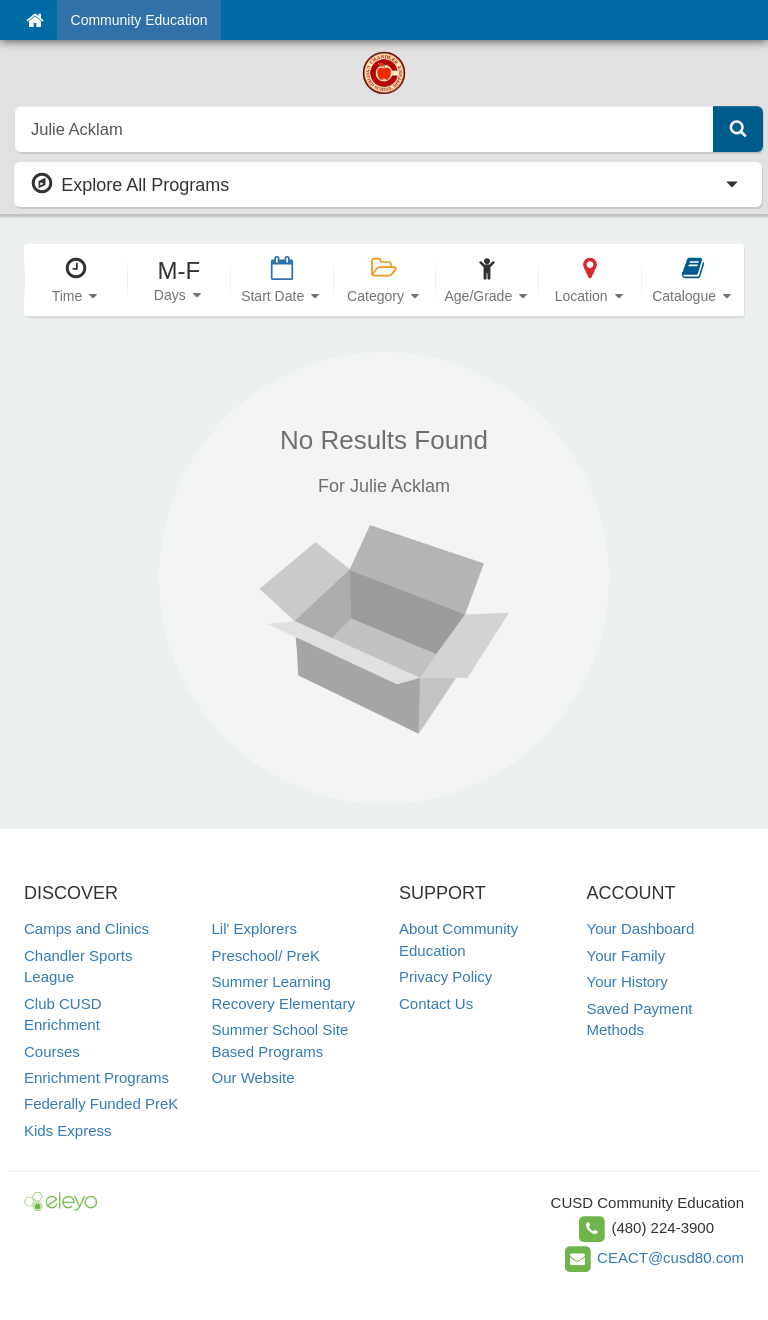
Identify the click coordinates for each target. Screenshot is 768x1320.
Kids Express (68, 1130)
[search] (364, 129)
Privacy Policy (445, 976)
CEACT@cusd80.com (670, 1257)
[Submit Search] (738, 129)
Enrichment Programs (96, 1077)
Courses (52, 1051)
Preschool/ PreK (266, 955)
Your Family (626, 955)
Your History (627, 981)
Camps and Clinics (86, 928)
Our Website (253, 1077)
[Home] (34, 20)
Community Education (139, 20)
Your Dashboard (641, 928)
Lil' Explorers (254, 928)
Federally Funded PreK (101, 1103)
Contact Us (436, 1003)
